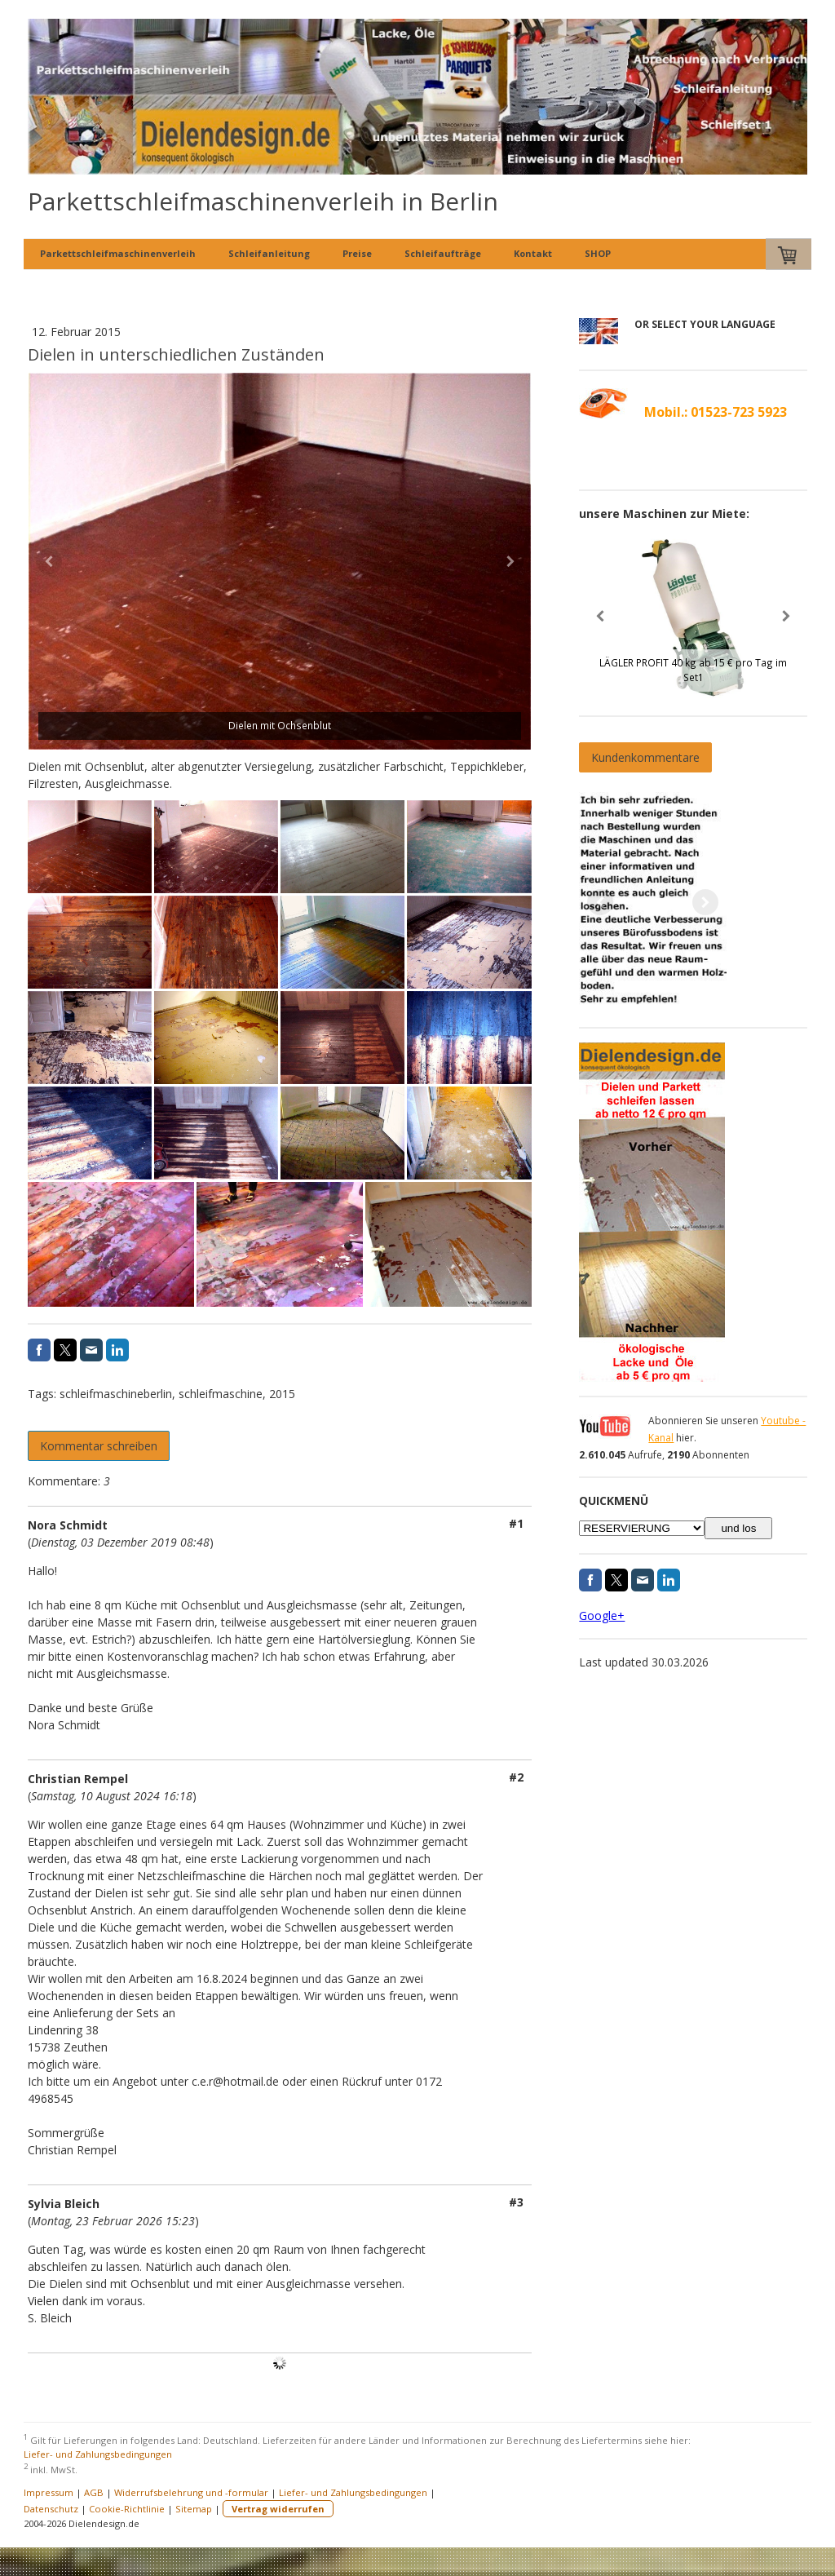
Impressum (48, 2492)
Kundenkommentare (645, 757)
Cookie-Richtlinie (127, 2509)
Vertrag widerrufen (278, 2509)
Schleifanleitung (269, 253)
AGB (94, 2492)
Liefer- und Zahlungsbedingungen (98, 2454)
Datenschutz (51, 2509)
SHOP (598, 253)
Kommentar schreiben (98, 1446)
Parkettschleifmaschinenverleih (118, 253)
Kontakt (533, 253)
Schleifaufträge (442, 253)
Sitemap (193, 2509)
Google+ (602, 1615)
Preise (357, 253)
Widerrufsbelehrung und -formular (191, 2492)
